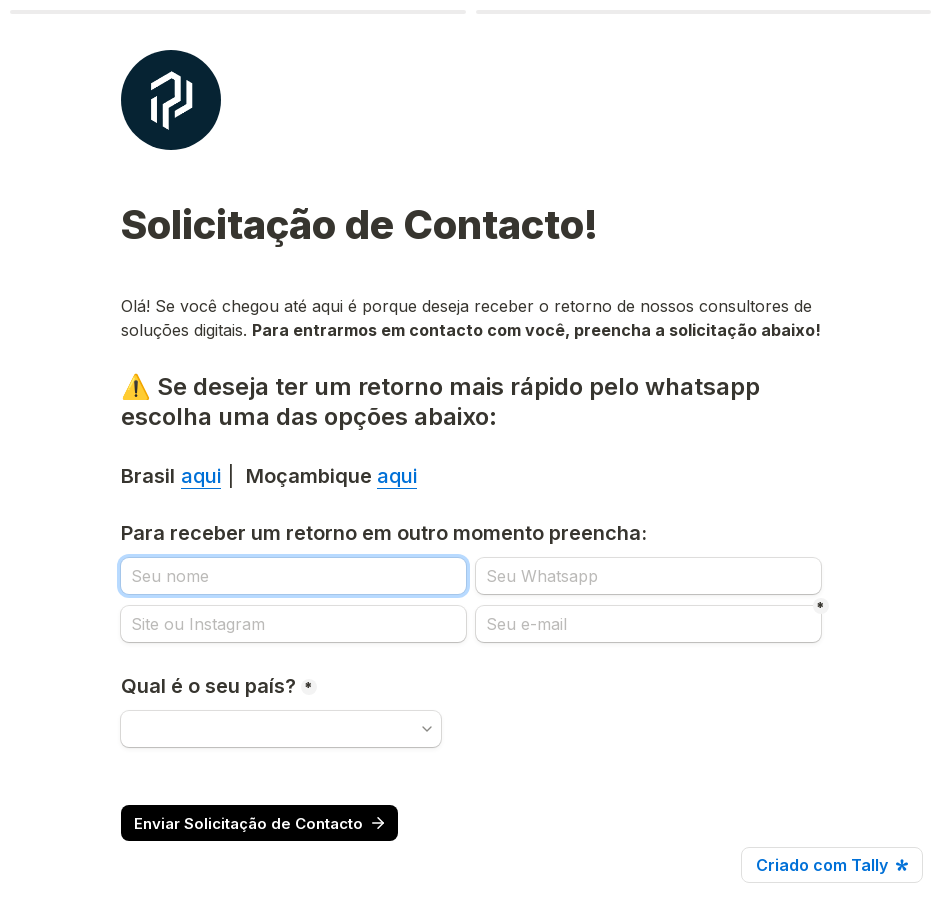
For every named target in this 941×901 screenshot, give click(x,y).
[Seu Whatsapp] (648, 576)
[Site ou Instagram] (293, 624)
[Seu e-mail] (648, 624)
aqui (201, 476)
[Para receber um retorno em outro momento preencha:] (293, 576)
